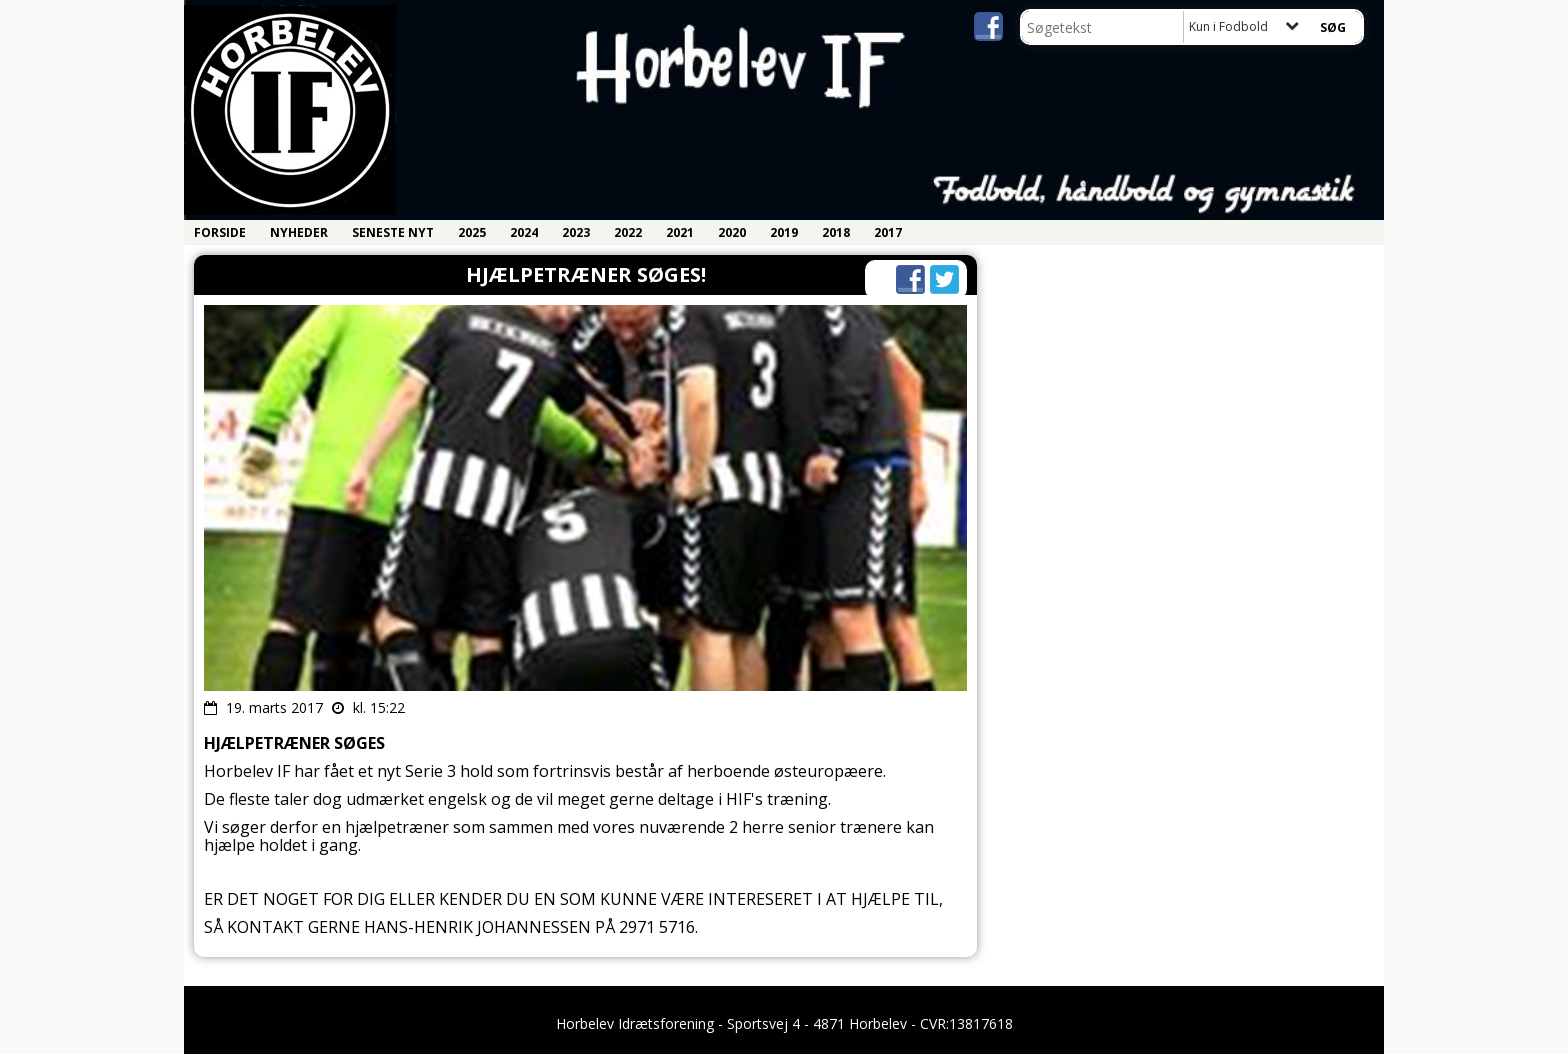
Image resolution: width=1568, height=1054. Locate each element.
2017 (888, 232)
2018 (836, 232)
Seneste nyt (393, 232)
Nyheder (299, 232)
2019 (784, 232)
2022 (628, 232)
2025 (472, 232)
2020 (732, 232)
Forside (220, 232)
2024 (524, 232)
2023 (576, 232)
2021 (680, 232)
